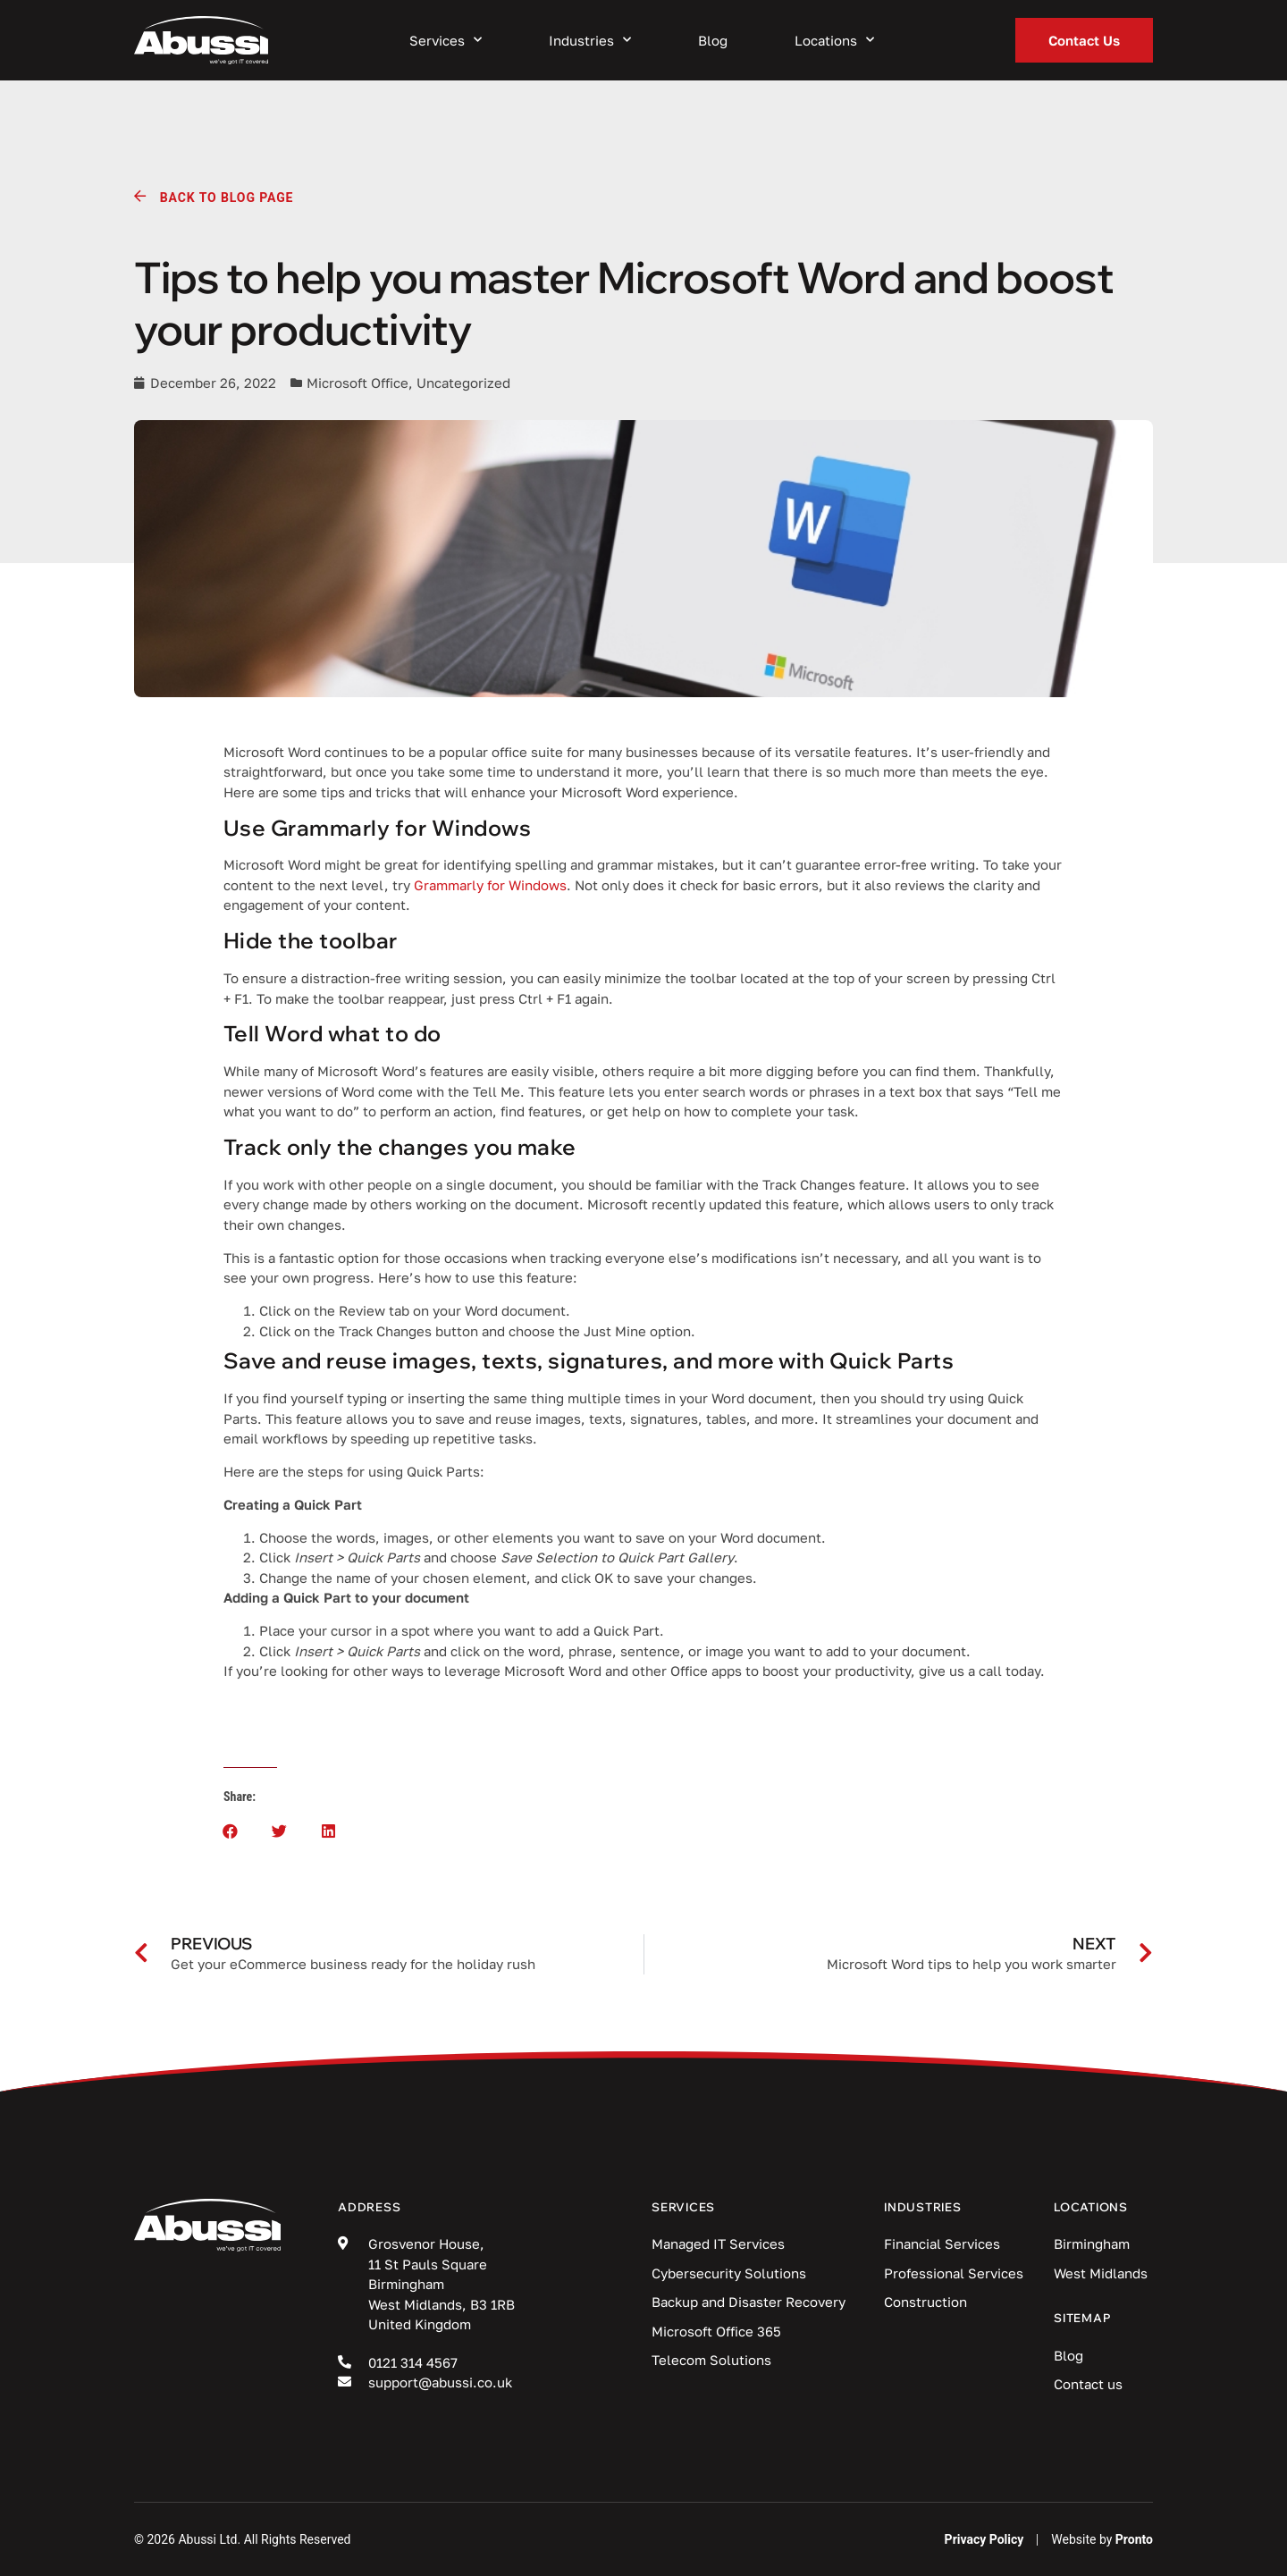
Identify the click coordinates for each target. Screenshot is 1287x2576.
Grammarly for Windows (490, 885)
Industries (590, 40)
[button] (230, 1831)
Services (445, 40)
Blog (713, 40)
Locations (834, 40)
